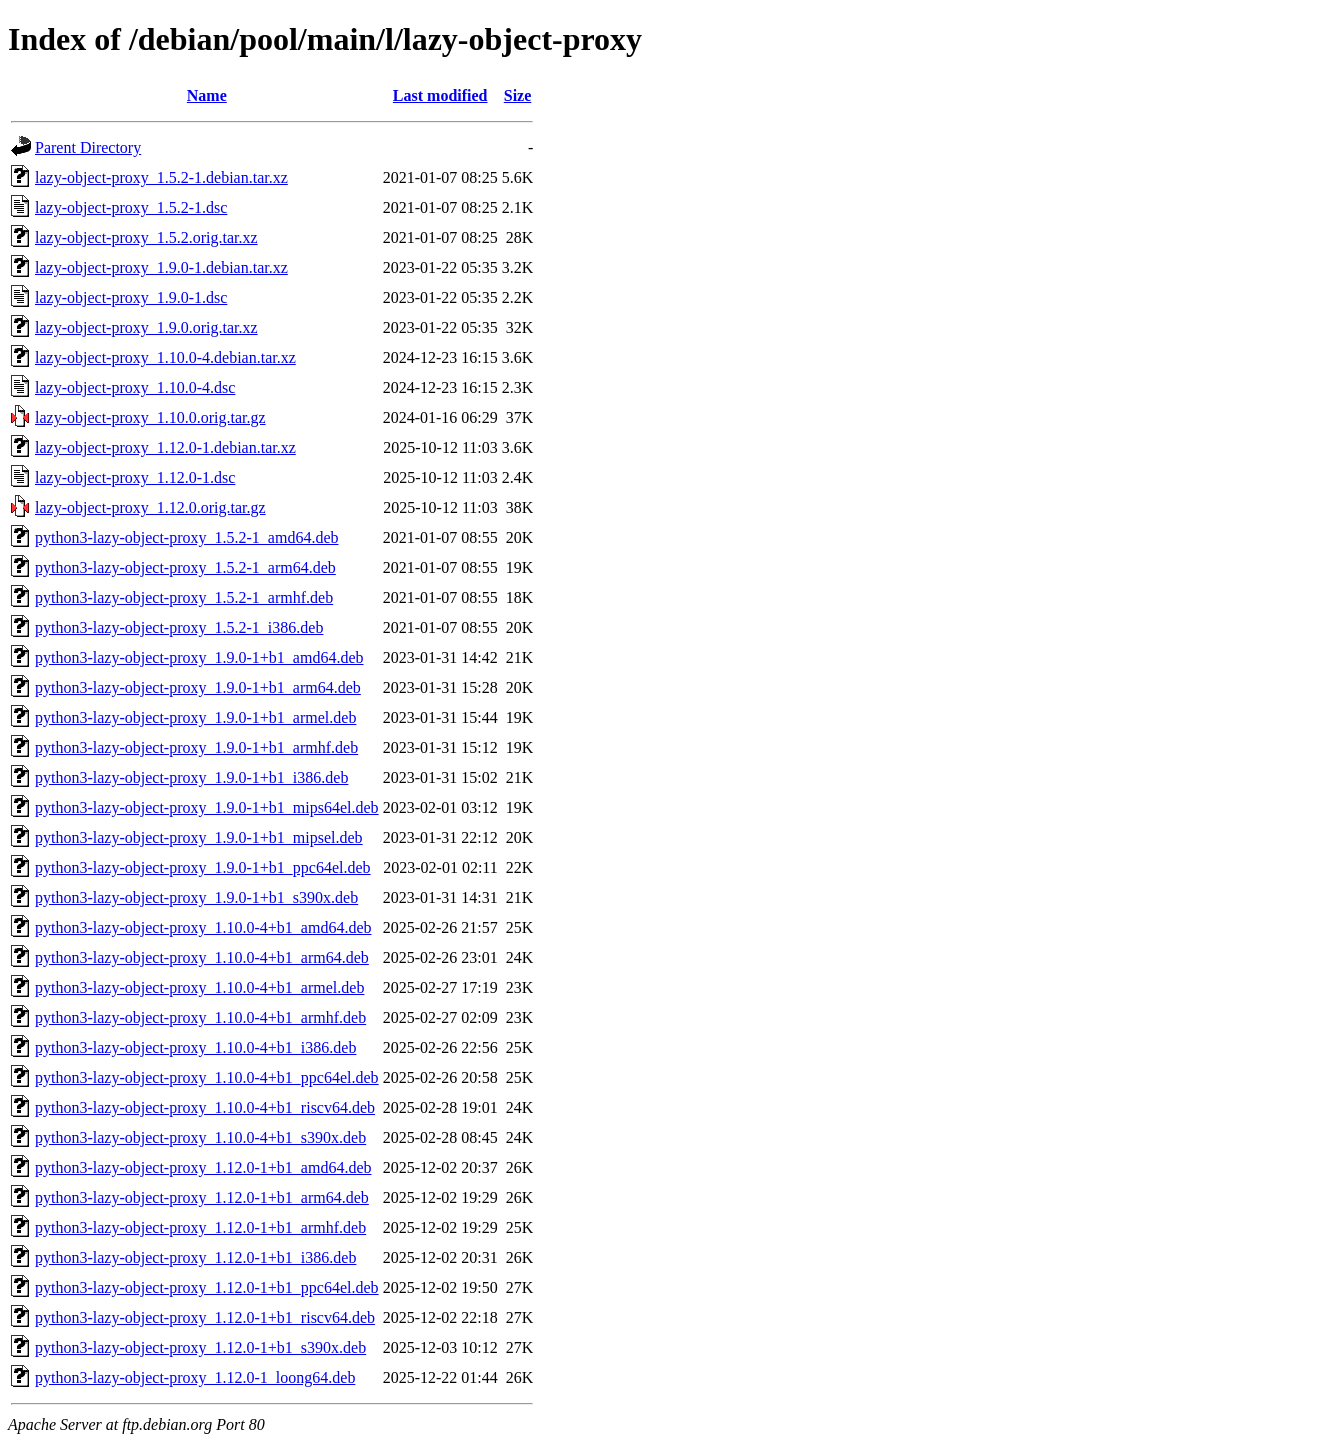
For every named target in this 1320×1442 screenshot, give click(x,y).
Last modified (440, 95)
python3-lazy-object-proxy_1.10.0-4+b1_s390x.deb (200, 1137)
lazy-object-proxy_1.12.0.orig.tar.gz (150, 507)
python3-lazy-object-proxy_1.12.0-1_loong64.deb (195, 1377)
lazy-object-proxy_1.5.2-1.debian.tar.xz (161, 177)
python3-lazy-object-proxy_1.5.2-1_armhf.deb (184, 597)
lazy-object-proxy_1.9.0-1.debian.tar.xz (161, 267)
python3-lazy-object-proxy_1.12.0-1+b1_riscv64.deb (205, 1317)
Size (518, 95)
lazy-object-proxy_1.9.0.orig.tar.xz (146, 327)
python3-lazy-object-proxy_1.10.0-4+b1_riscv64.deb (205, 1107)
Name (207, 95)
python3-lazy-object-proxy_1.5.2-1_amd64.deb (186, 537)
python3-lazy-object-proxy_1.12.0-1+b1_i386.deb (195, 1257)
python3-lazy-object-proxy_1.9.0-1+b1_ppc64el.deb (203, 867)
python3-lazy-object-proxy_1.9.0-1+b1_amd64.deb (199, 657)
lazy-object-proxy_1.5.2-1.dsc (131, 207)
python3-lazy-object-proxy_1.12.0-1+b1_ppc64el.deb (207, 1287)
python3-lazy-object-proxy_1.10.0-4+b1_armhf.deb (200, 1017)
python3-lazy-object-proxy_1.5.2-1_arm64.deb (185, 567)
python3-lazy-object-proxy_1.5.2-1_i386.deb (179, 627)
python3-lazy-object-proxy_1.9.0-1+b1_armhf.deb (196, 747)
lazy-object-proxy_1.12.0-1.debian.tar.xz (165, 447)
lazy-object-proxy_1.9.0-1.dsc (131, 297)
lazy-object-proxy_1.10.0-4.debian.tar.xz (165, 357)
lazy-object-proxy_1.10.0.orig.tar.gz (150, 417)
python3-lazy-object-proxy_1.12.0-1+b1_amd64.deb (203, 1167)
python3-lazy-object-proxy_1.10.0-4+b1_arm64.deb (202, 957)
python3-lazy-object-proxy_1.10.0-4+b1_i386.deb (195, 1047)
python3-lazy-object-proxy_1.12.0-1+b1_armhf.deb (200, 1227)
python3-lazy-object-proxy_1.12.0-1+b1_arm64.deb (202, 1197)
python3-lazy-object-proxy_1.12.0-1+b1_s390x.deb (200, 1347)
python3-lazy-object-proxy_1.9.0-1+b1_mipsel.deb (199, 837)
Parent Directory (88, 147)
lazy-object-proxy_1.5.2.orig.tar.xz (146, 237)
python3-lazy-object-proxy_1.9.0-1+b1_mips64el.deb (207, 807)
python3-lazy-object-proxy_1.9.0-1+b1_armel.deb (195, 717)
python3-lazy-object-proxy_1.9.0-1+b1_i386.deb (191, 777)
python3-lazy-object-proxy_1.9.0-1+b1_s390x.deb (196, 897)
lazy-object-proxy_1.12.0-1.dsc (135, 477)
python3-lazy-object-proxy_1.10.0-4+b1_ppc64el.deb (207, 1077)
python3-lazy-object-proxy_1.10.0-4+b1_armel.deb (199, 987)
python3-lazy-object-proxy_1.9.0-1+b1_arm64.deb (198, 687)
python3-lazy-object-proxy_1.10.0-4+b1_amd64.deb (203, 927)
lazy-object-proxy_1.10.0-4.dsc (135, 387)
